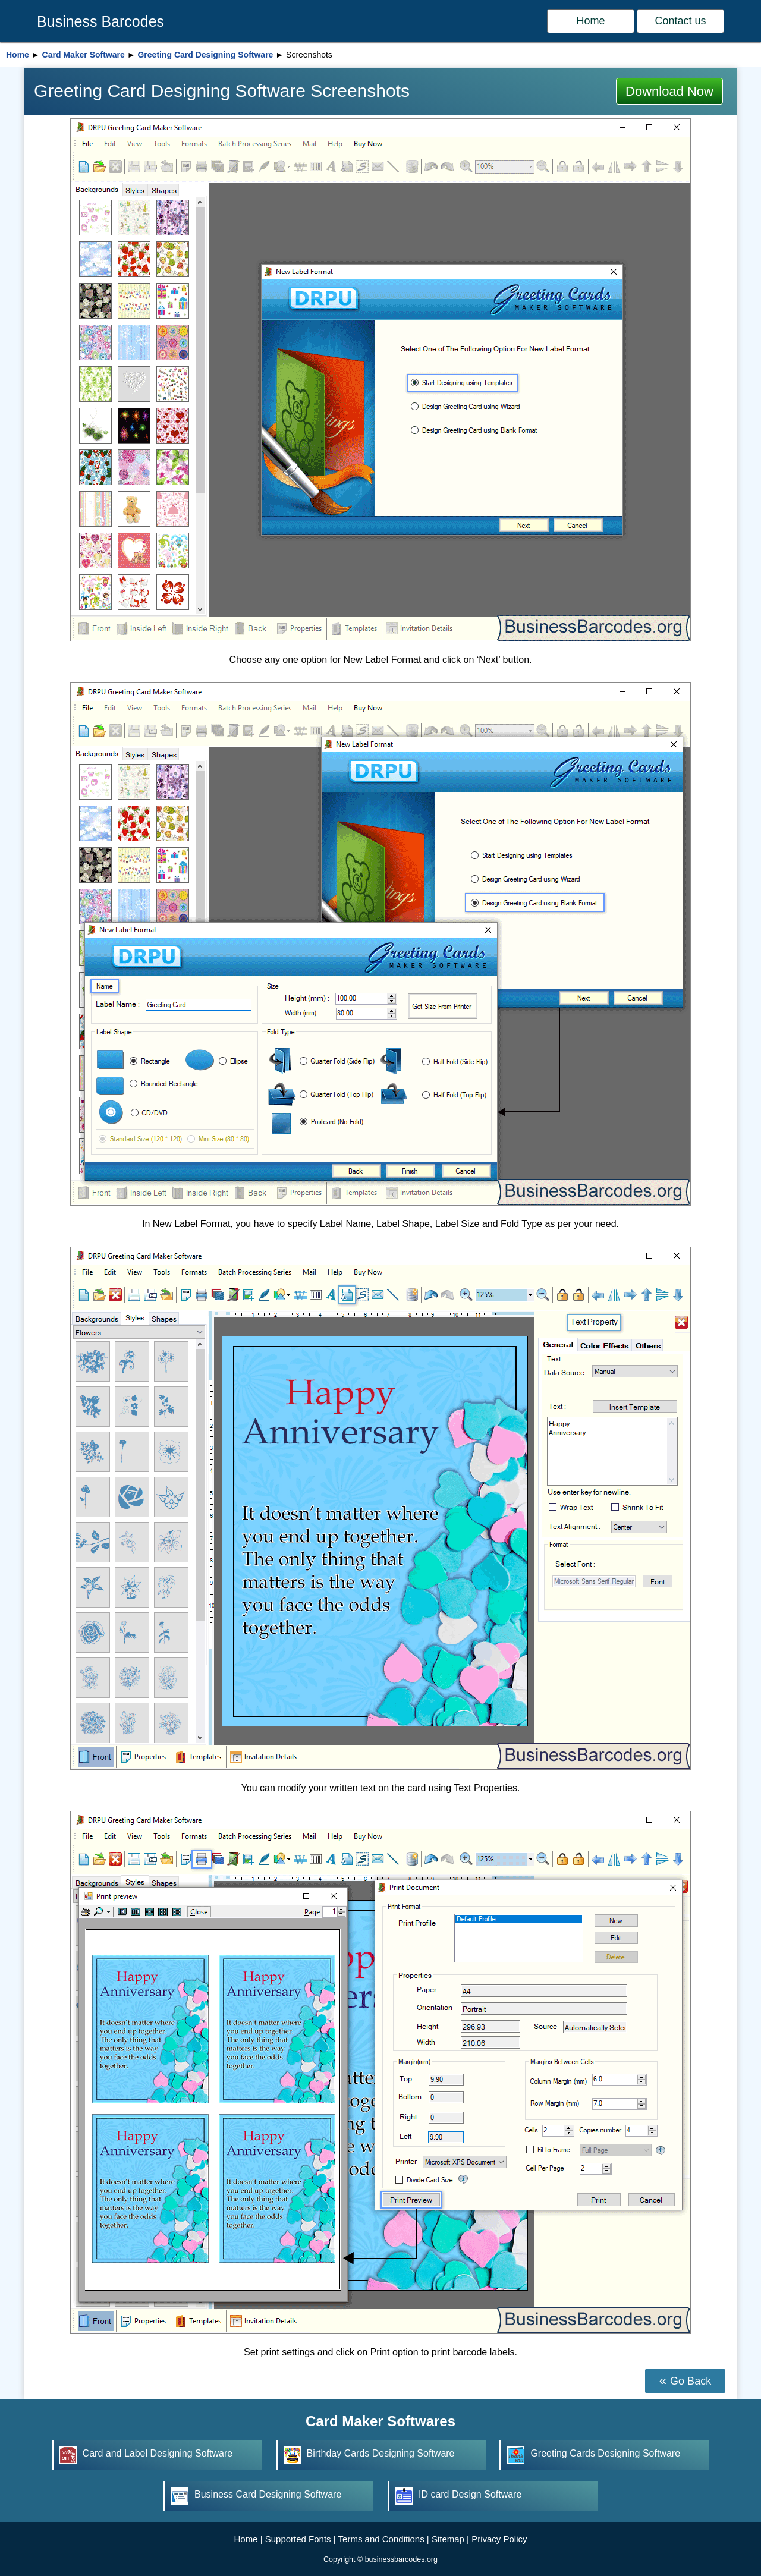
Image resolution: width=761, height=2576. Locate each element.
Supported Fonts (298, 2539)
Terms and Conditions (381, 2539)
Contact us (680, 21)
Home (591, 21)
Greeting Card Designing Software (205, 54)
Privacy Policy (499, 2539)
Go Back (690, 2381)
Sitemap (448, 2539)
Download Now (669, 91)
